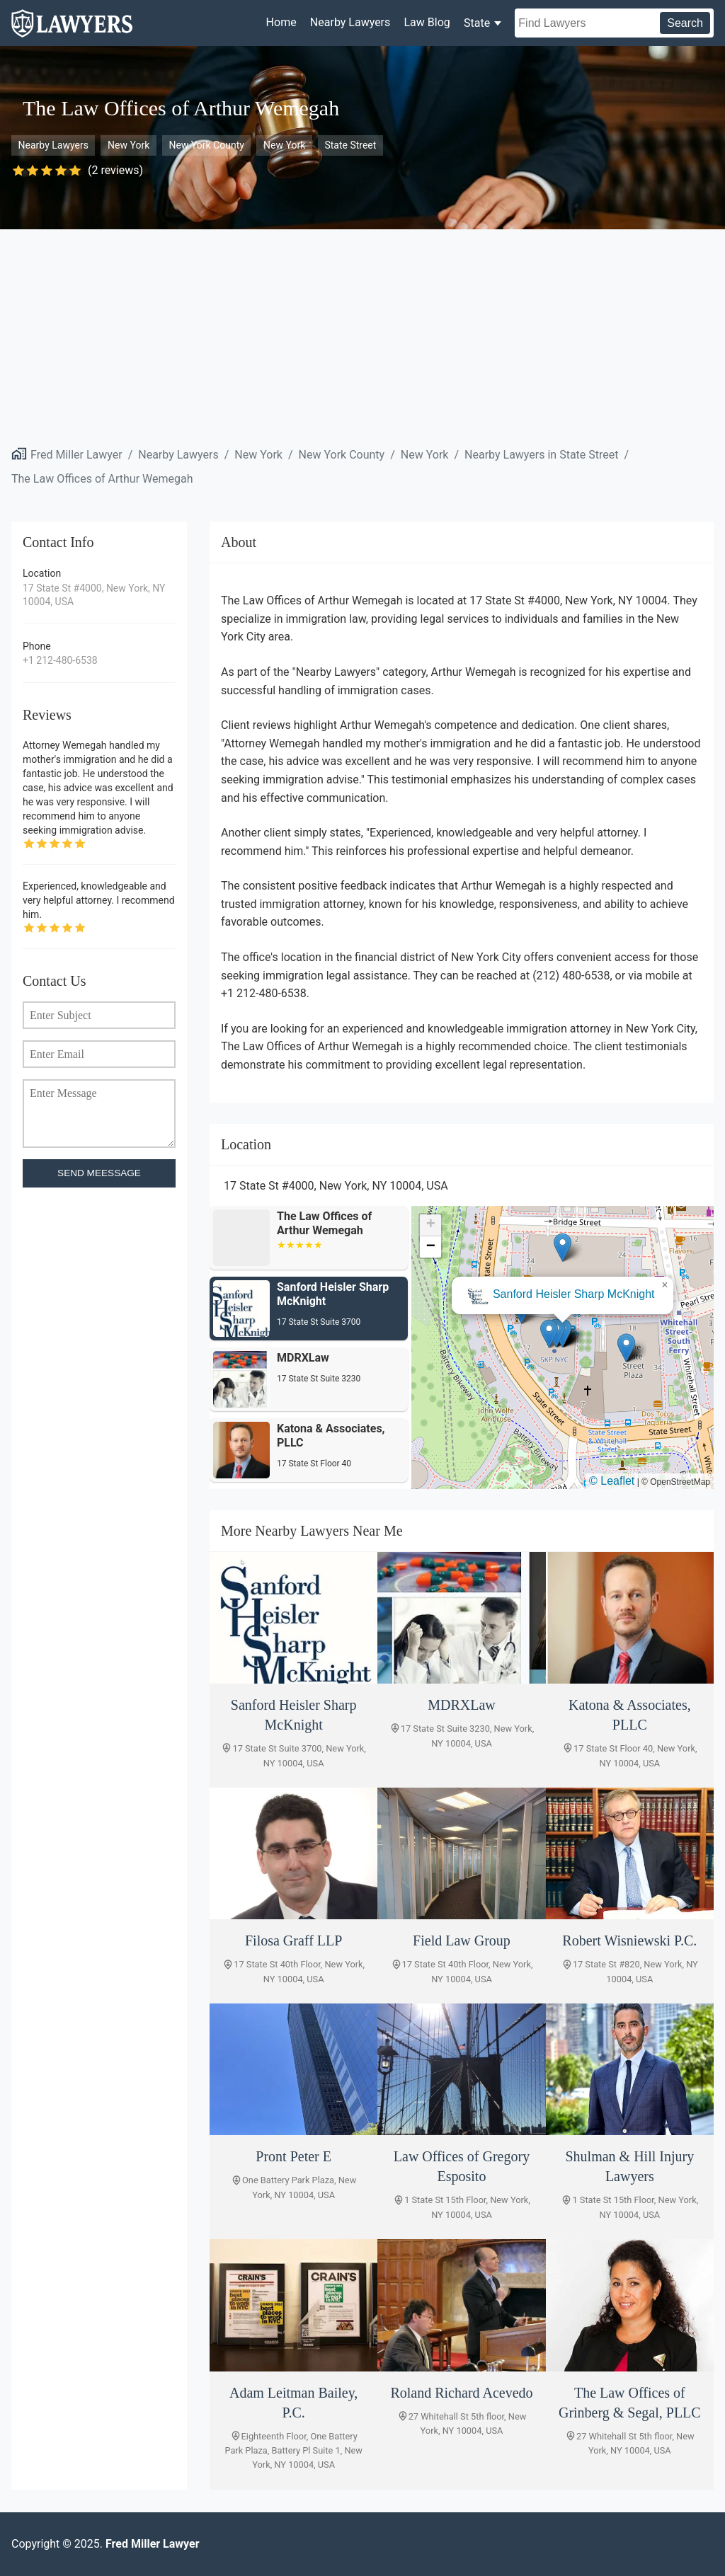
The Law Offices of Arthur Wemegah (102, 478)
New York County (206, 145)
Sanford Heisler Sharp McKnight (574, 1294)
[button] (549, 1333)
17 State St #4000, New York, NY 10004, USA (94, 595)
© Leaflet (611, 1481)
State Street (350, 145)
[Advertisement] (362, 335)
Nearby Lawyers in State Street (541, 454)
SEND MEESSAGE (99, 1173)
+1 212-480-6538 (60, 660)
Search (685, 23)
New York (128, 145)
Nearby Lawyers (350, 22)
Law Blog (427, 22)
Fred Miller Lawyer (76, 454)
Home (281, 22)
